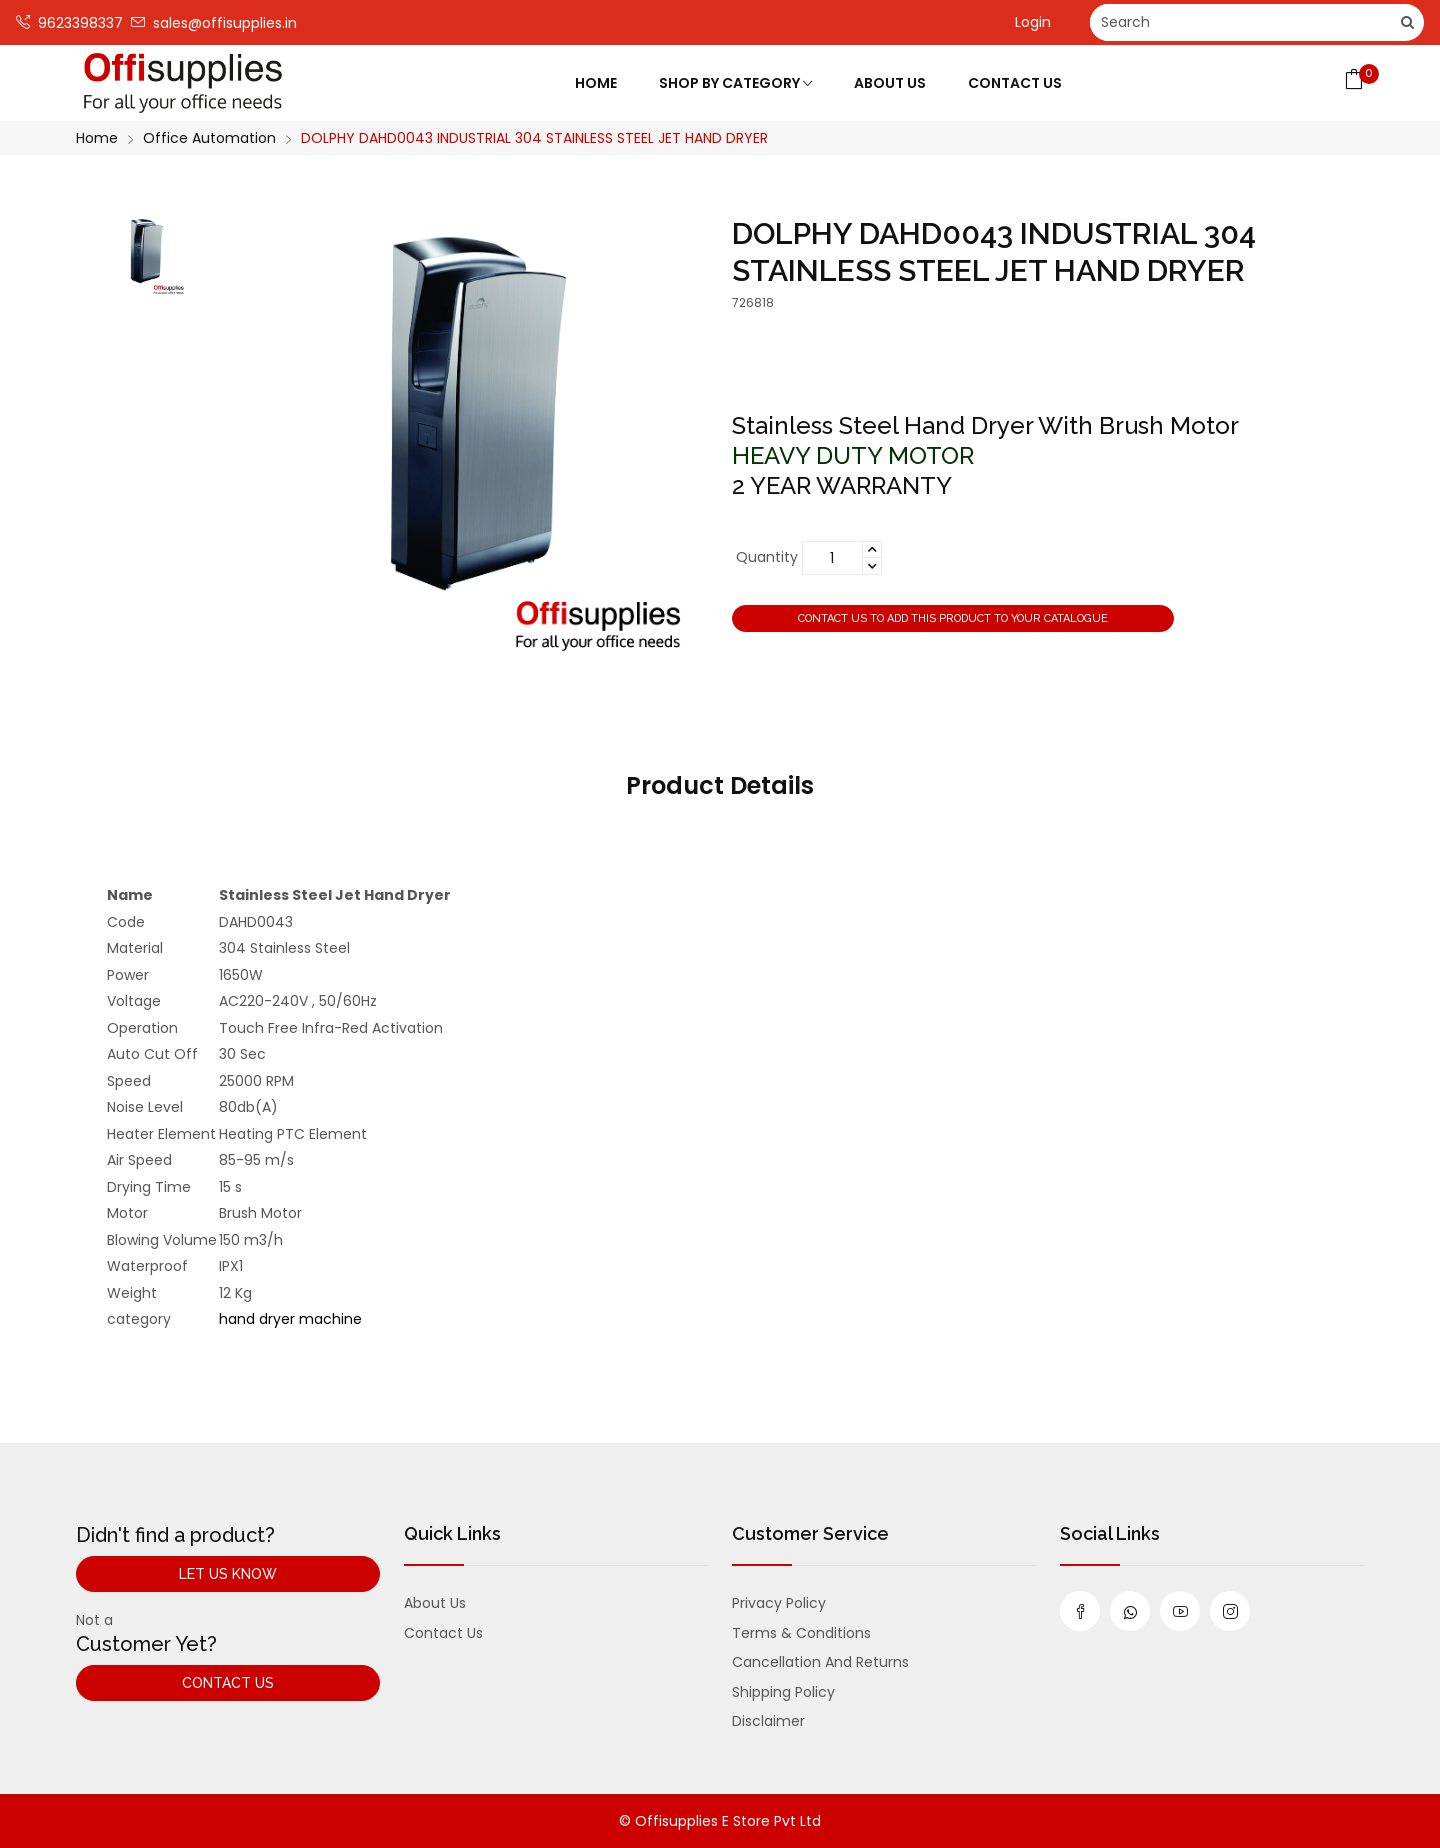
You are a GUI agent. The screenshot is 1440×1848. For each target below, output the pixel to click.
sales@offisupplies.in (214, 22)
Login (1033, 22)
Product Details (720, 785)
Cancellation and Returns (820, 1662)
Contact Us (1015, 83)
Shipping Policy (783, 1692)
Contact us (443, 1633)
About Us (890, 83)
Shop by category (735, 83)
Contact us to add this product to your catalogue (953, 618)
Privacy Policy (779, 1603)
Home (596, 83)
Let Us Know (228, 1574)
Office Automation (209, 138)
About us (435, 1603)
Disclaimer (768, 1721)
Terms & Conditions (801, 1633)
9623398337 (69, 22)
